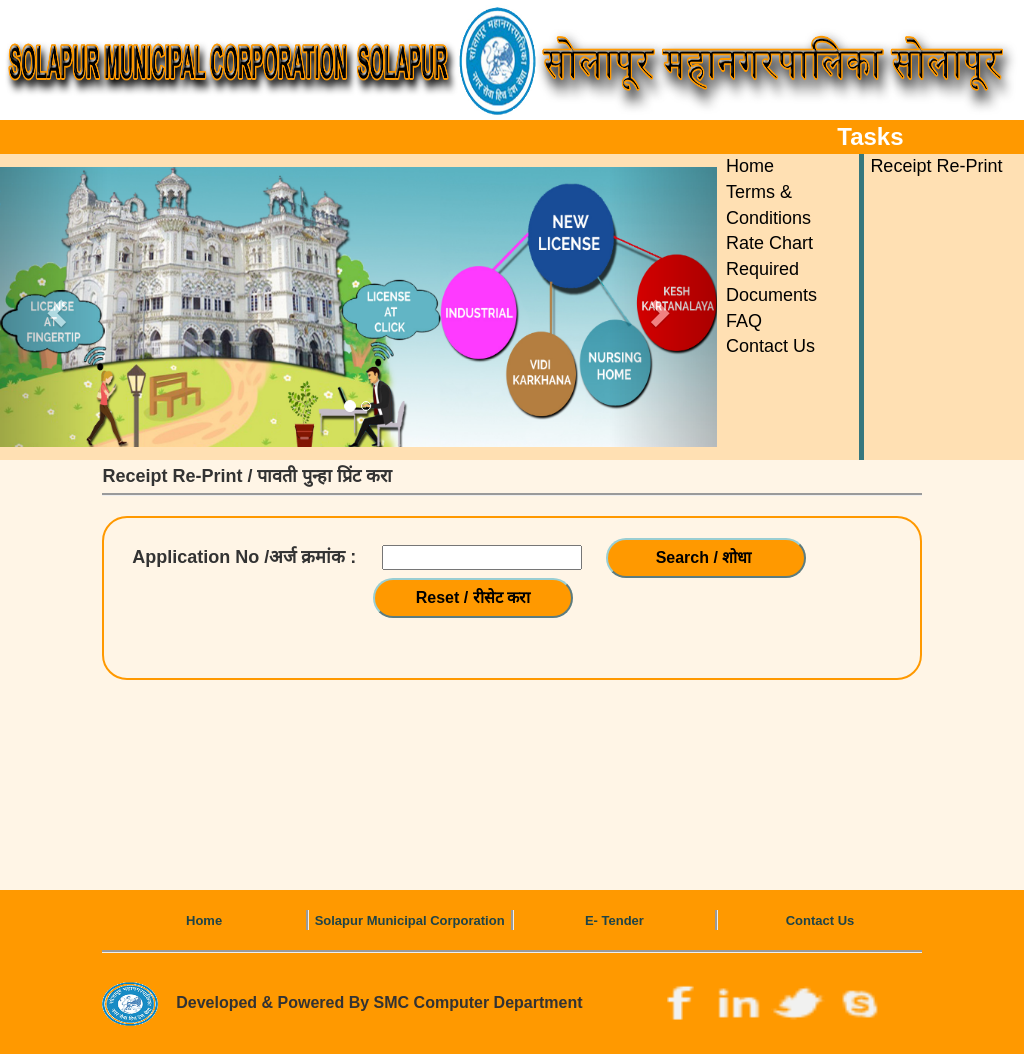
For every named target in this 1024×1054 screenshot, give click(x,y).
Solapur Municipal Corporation (410, 920)
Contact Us (770, 346)
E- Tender (614, 920)
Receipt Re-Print (936, 166)
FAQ (744, 321)
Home (750, 166)
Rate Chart (769, 243)
